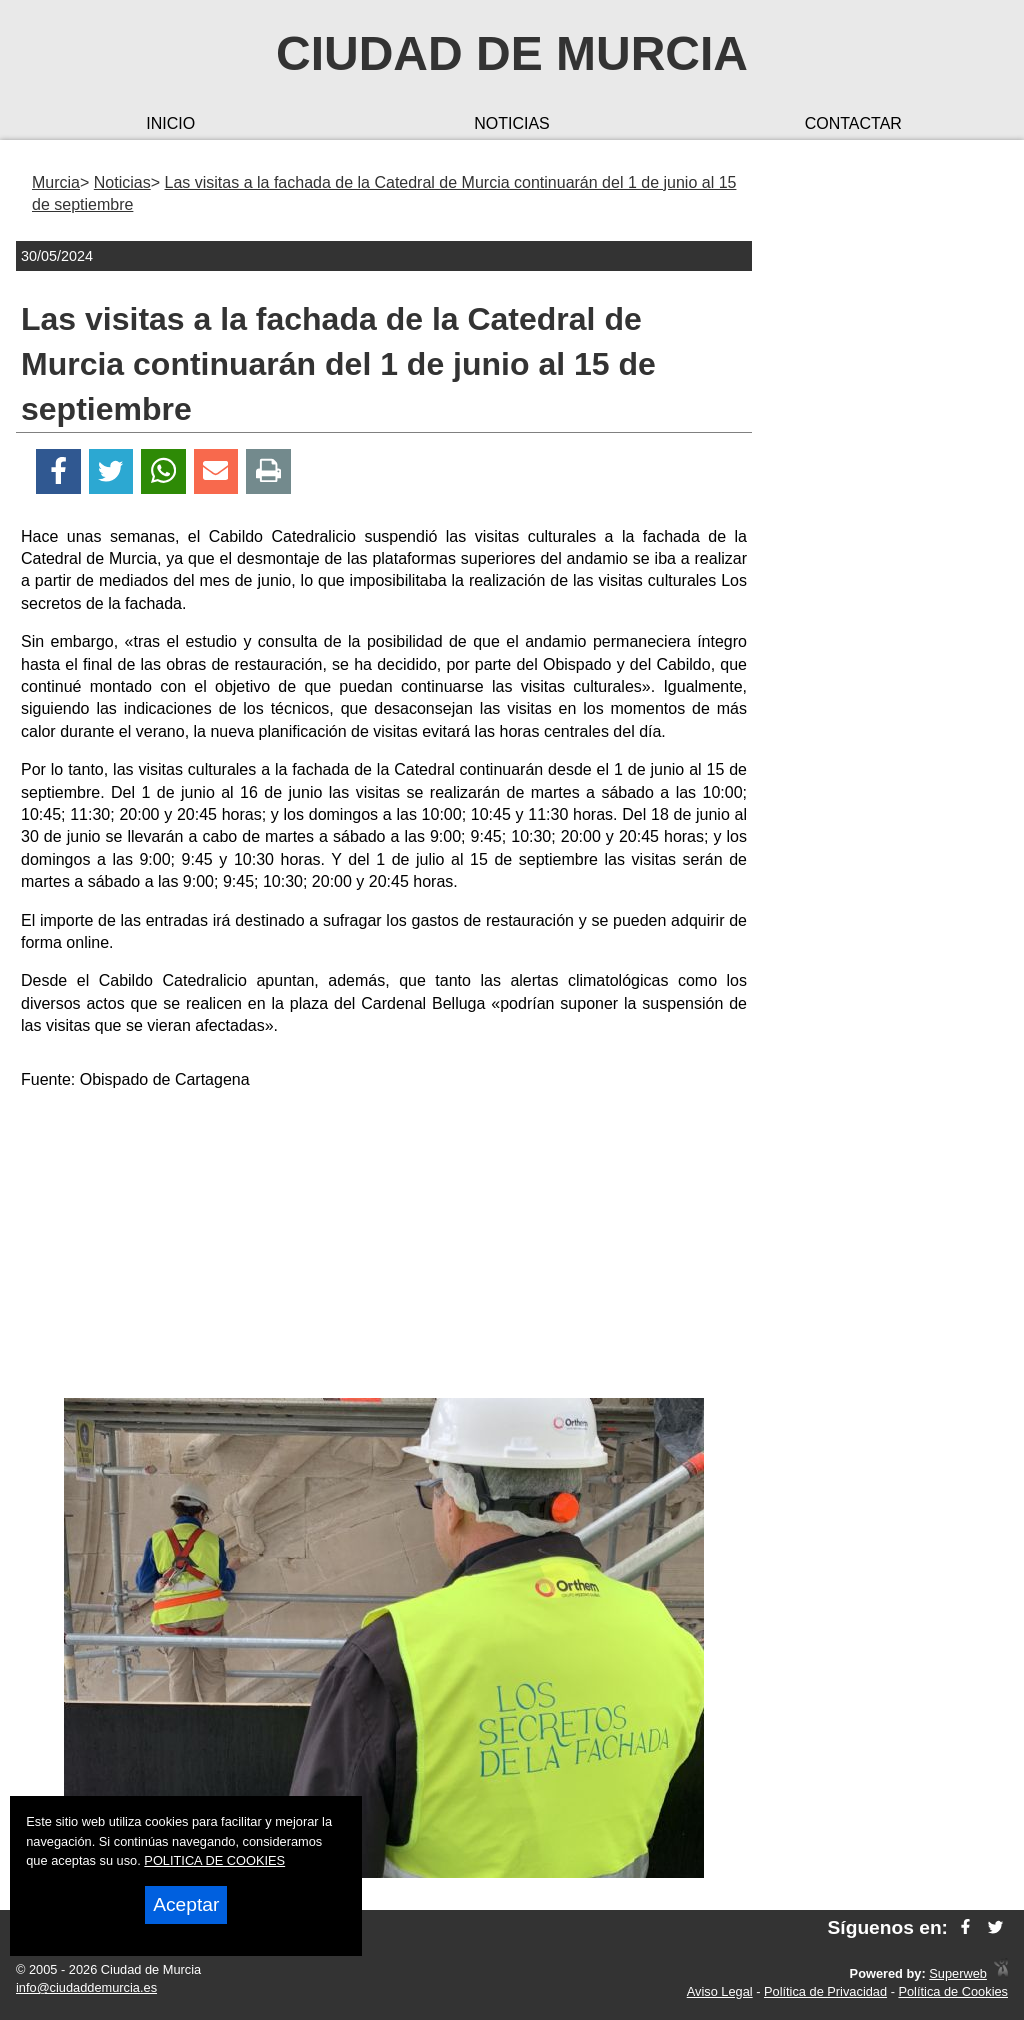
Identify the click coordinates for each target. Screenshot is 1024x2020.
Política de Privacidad (825, 1991)
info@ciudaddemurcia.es (86, 1987)
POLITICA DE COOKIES (214, 1860)
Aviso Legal (720, 1991)
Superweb (958, 1973)
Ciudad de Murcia (512, 53)
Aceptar (186, 1904)
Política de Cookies (953, 1991)
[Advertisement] (384, 1248)
